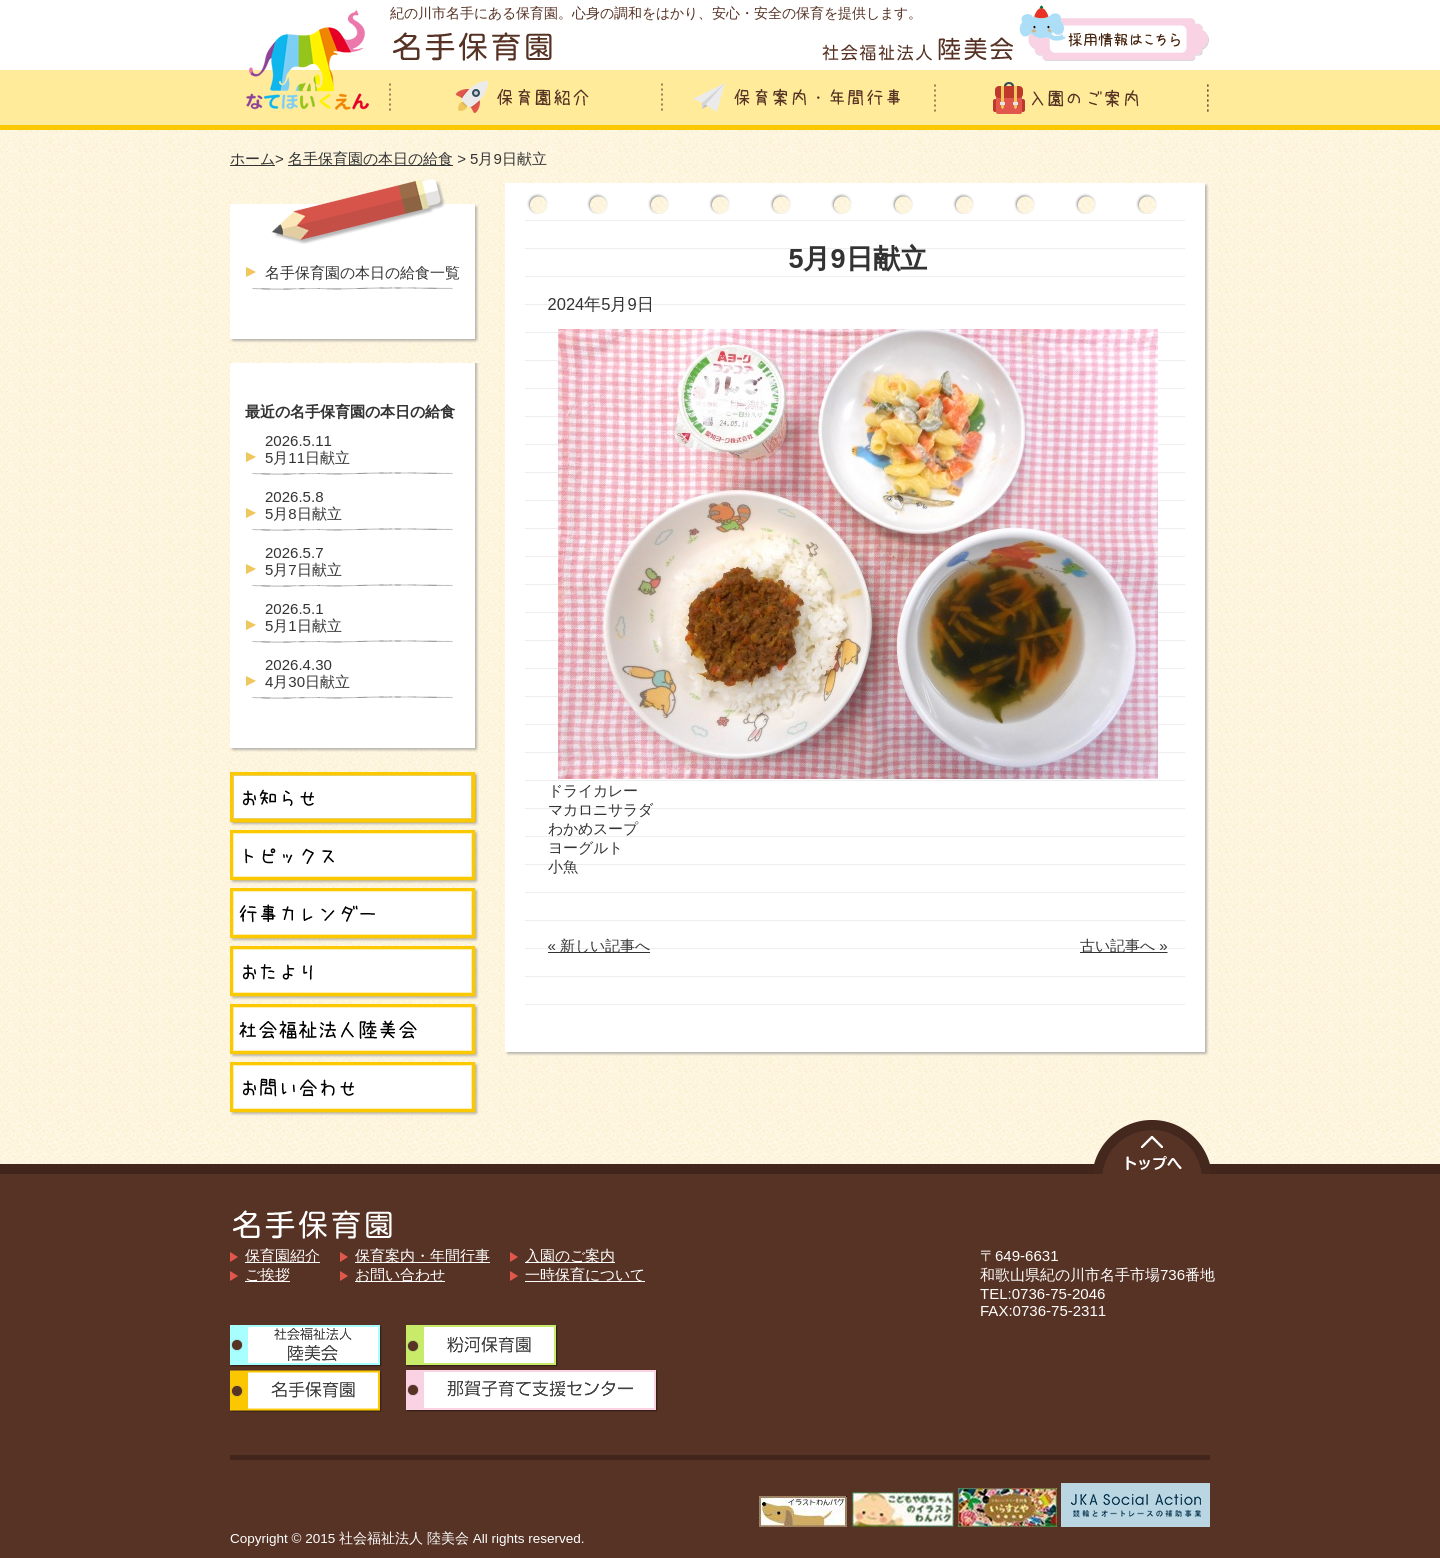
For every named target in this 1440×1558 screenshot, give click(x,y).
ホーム (252, 158)
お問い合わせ (400, 1274)
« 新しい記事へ (599, 945)
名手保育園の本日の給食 (370, 158)
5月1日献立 (303, 617)
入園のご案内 (570, 1255)
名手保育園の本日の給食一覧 (362, 272)
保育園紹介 (282, 1255)
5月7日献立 (303, 561)
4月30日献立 (307, 673)
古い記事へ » (1124, 945)
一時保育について (585, 1274)
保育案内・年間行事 (422, 1255)
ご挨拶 (267, 1274)
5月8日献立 (303, 505)
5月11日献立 (307, 449)
